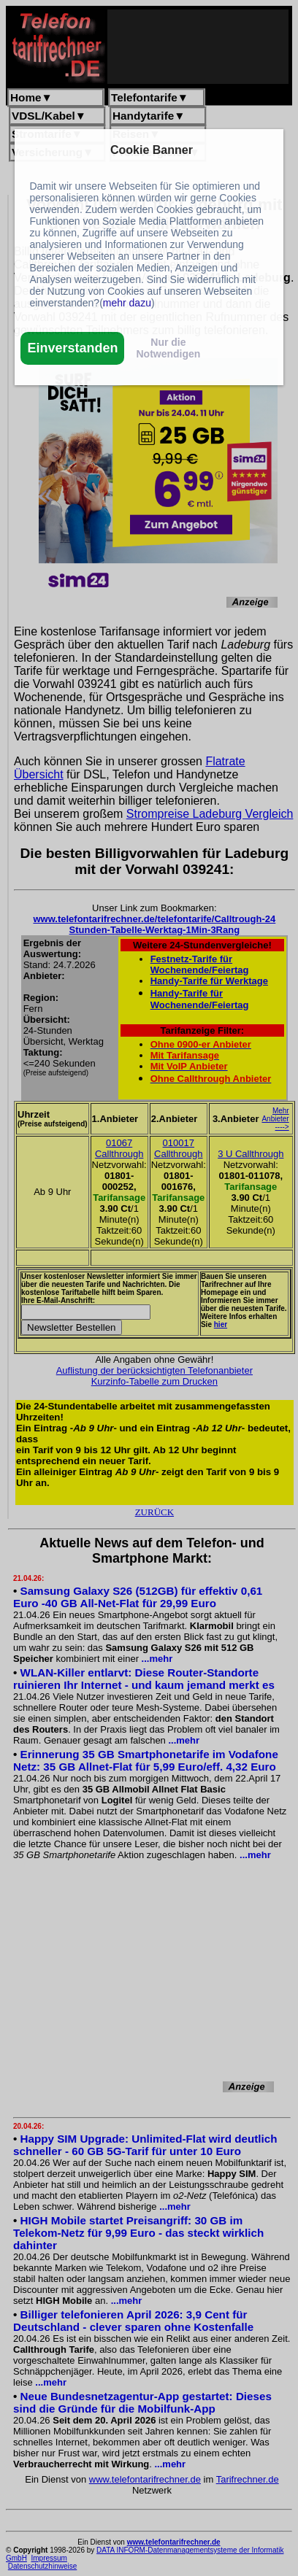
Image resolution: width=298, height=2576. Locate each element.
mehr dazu (127, 303)
